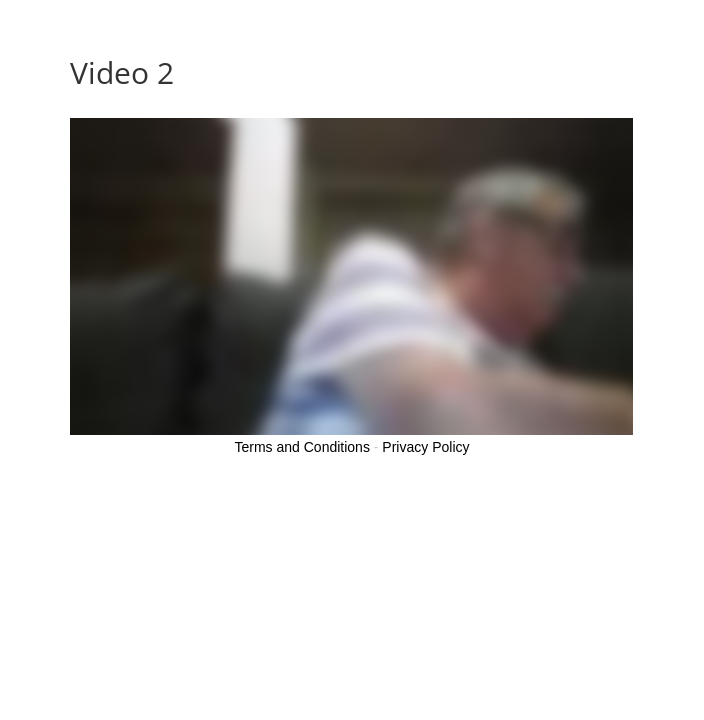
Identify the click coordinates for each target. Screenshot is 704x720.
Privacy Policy (425, 447)
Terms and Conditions (302, 447)
